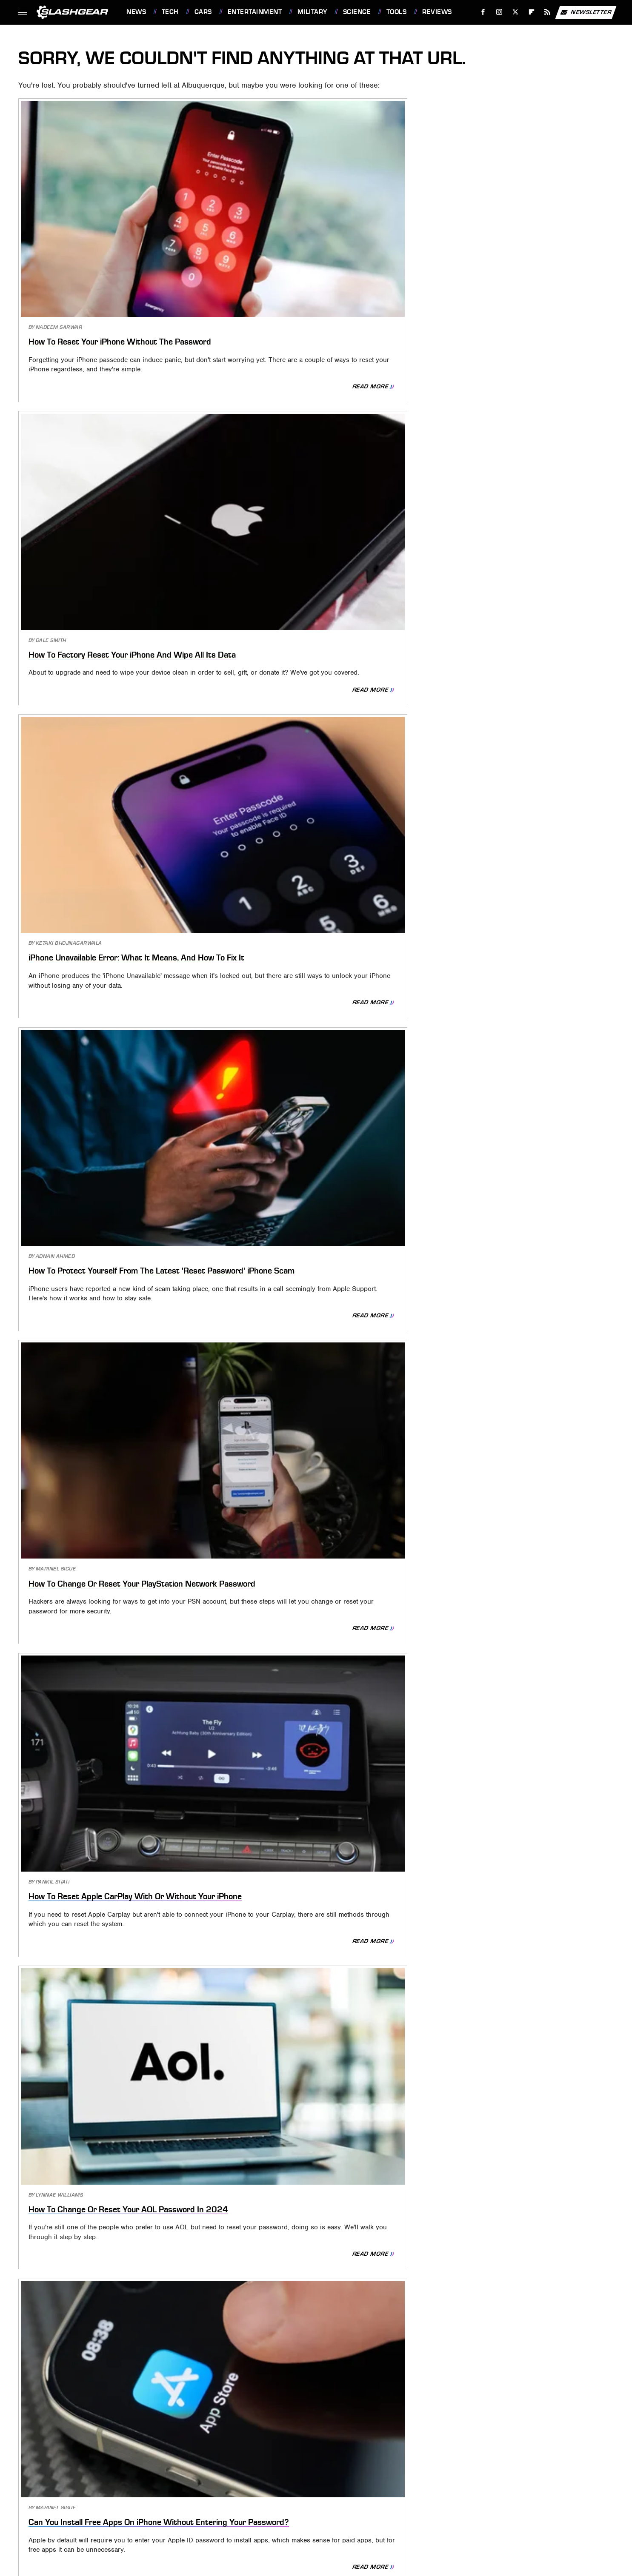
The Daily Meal (466, 2489)
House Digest (447, 2477)
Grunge (360, 2477)
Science (357, 12)
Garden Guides (296, 2477)
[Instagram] (499, 12)
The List (506, 2489)
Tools (396, 12)
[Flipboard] (531, 12)
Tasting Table (417, 2489)
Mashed (103, 2489)
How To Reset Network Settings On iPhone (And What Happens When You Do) (515, 916)
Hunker (486, 2477)
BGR (68, 2477)
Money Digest (142, 2489)
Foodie (205, 2477)
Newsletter (585, 12)
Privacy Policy (333, 2425)
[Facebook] (483, 12)
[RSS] (547, 12)
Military (312, 12)
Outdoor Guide (231, 2489)
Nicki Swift (185, 2489)
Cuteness (141, 2477)
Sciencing (319, 2489)
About (282, 2425)
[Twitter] (515, 12)
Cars (203, 12)
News (136, 12)
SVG (384, 2489)
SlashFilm (356, 2489)
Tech (170, 12)
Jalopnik (548, 2477)
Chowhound (100, 2477)
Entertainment (255, 12)
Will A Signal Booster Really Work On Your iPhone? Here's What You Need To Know (512, 2048)
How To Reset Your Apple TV (291, 1363)
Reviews (437, 12)
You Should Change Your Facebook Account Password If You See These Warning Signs (308, 2048)
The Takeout (544, 2489)
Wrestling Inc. (343, 2502)
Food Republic (245, 2477)
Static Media (273, 2439)
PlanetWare (279, 2489)
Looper (73, 2489)
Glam (333, 2477)
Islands (516, 2477)
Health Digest (399, 2477)
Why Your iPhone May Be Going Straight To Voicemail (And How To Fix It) (110, 2286)
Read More (175, 299)
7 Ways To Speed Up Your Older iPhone (113, 2034)
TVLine (277, 2502)
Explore (175, 2477)
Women (304, 2502)
